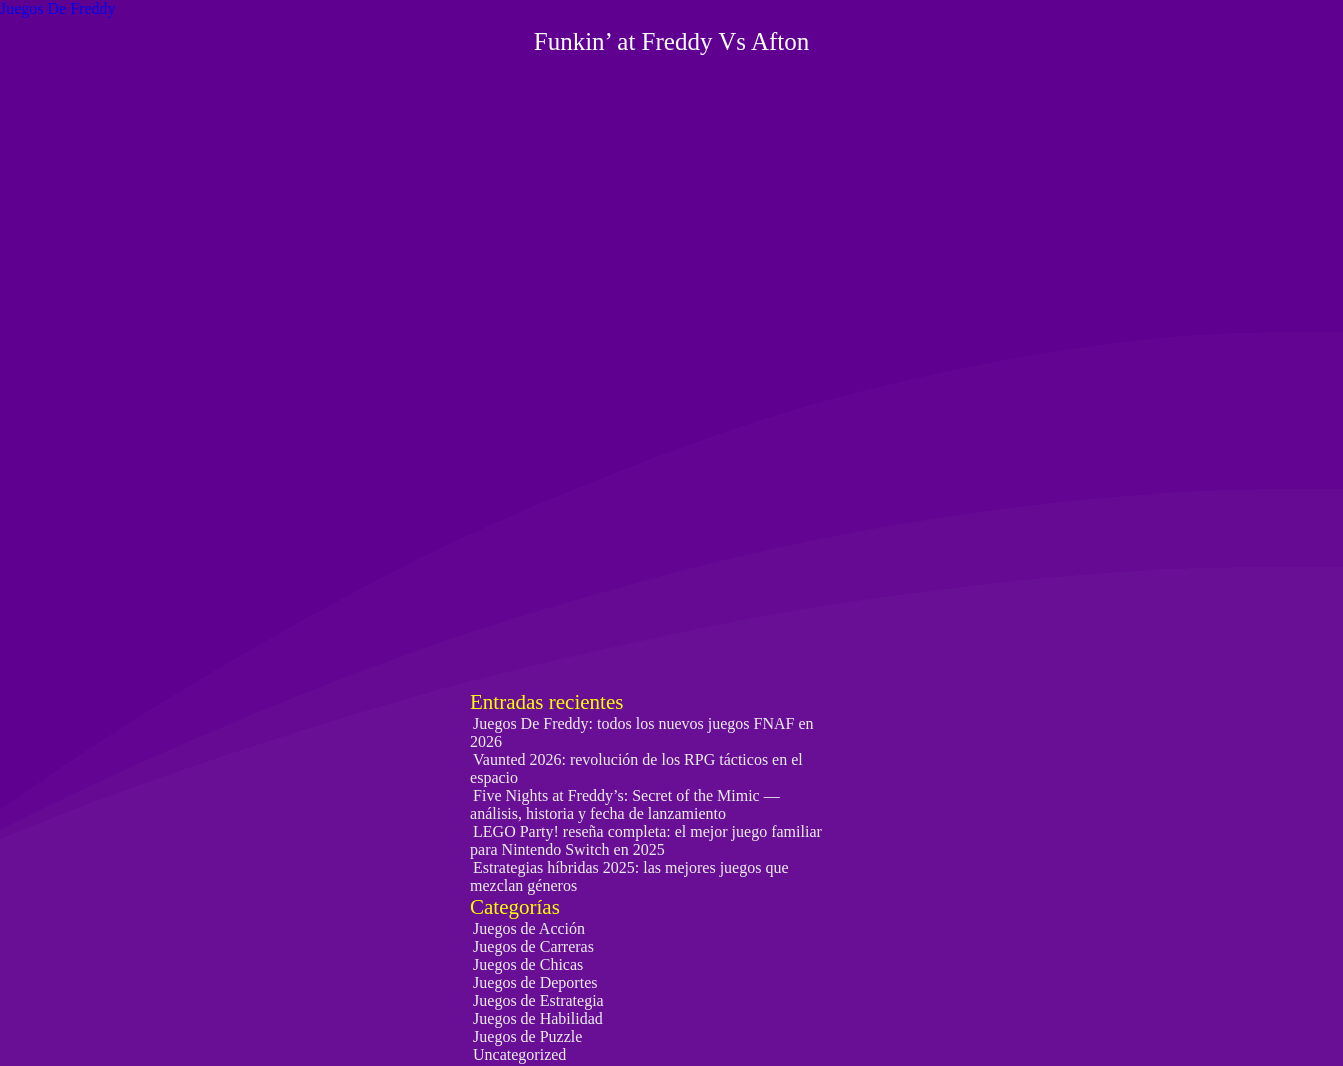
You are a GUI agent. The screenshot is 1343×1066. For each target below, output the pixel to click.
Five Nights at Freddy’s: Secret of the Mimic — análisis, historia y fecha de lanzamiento (625, 804)
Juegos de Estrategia (538, 1000)
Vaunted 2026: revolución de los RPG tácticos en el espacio (636, 768)
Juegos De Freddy (58, 8)
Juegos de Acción (529, 928)
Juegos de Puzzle (527, 1036)
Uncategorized (519, 1054)
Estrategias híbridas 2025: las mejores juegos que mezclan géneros (629, 876)
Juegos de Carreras (533, 946)
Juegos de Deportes (535, 982)
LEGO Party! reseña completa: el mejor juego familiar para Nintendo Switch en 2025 (646, 840)
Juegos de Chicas (528, 964)
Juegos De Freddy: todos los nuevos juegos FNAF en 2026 (641, 732)
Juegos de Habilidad (538, 1018)
